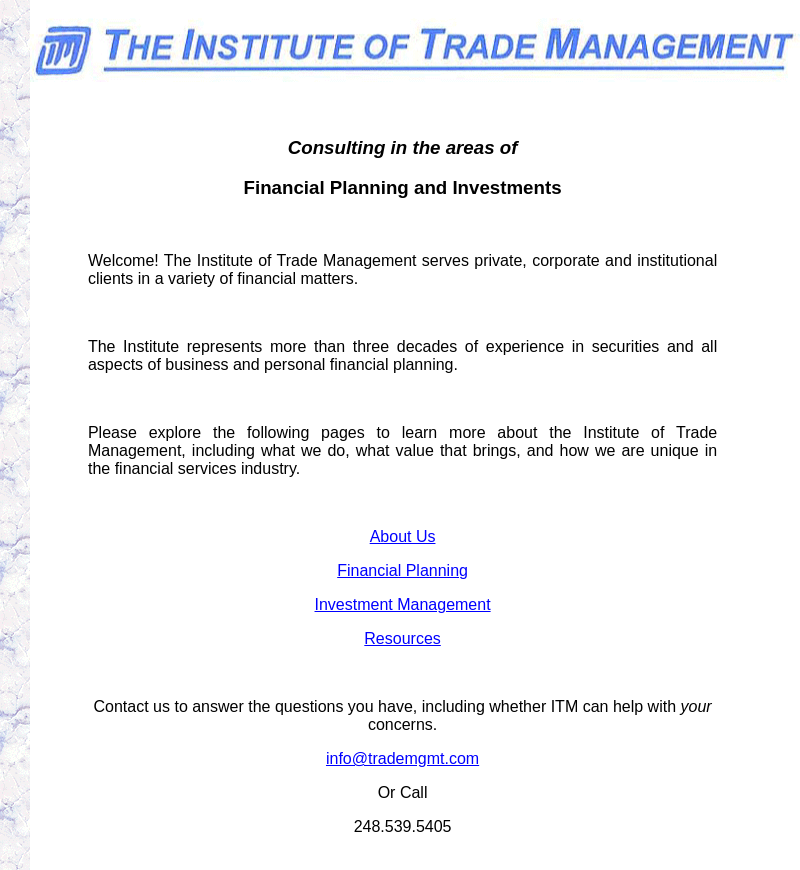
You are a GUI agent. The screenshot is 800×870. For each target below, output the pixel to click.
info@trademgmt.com (402, 758)
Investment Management (403, 604)
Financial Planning (402, 570)
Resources (402, 638)
